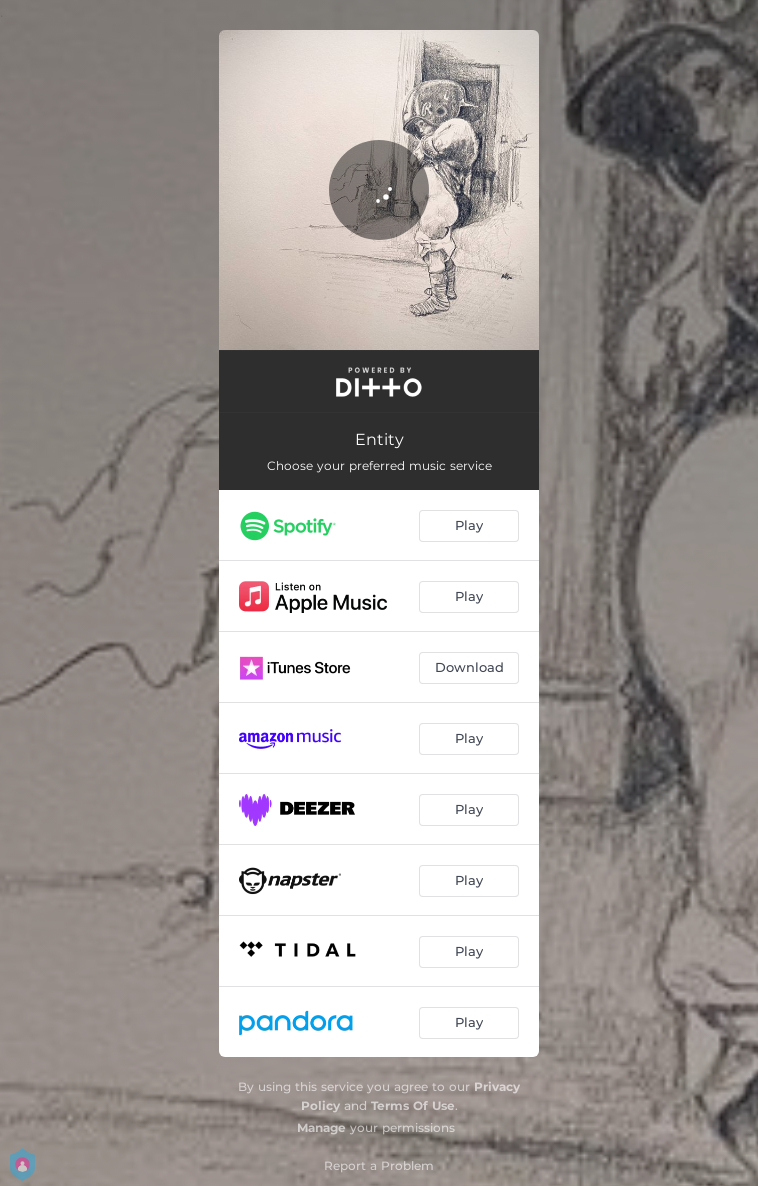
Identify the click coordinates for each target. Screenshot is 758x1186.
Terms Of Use (413, 1105)
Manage (321, 1127)
